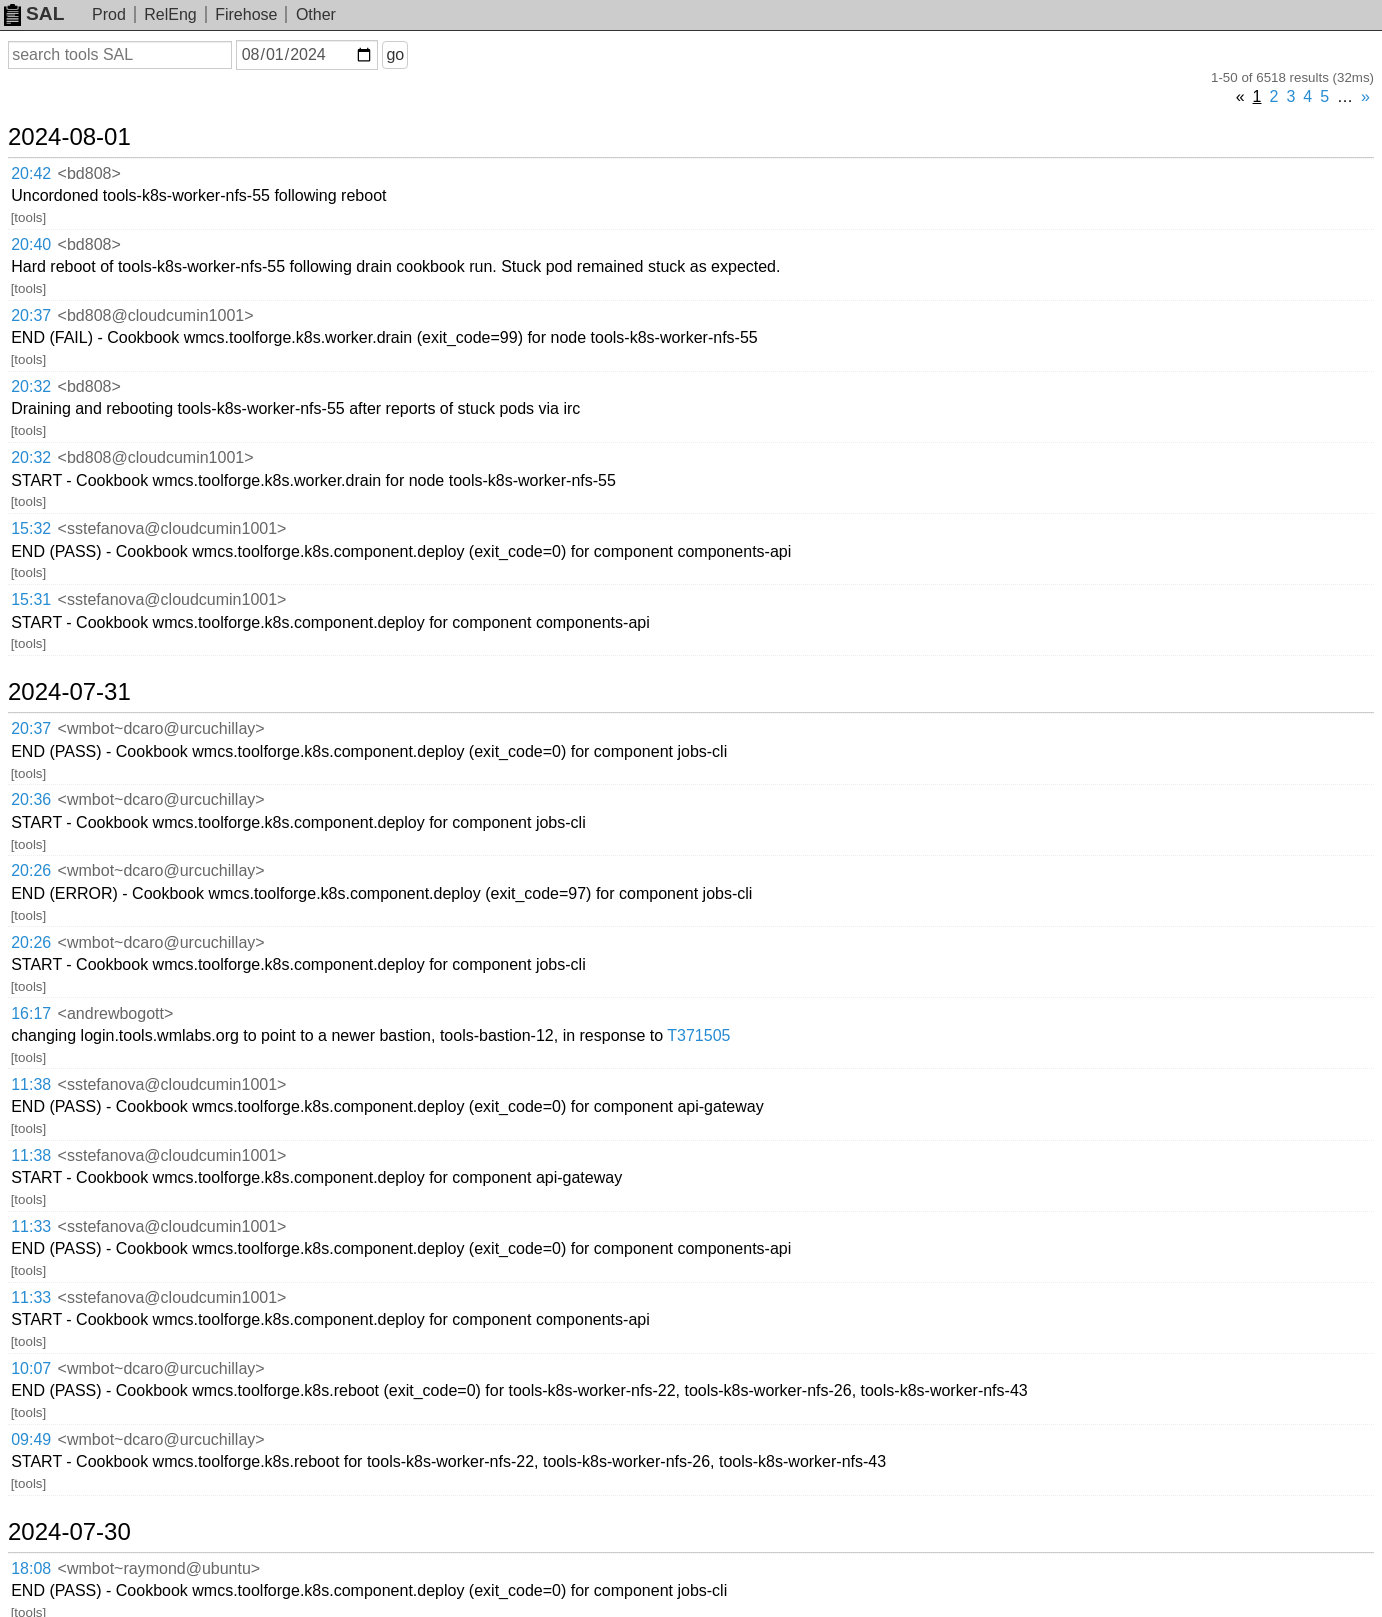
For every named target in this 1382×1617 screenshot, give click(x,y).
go (395, 54)
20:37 (31, 315)
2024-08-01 (69, 137)
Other (316, 14)
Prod (109, 14)
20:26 (31, 870)
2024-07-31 (69, 692)
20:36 (31, 799)
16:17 (31, 1013)
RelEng (170, 14)
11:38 (31, 1084)
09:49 (31, 1439)
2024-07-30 (69, 1532)
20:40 (31, 244)
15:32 (31, 528)
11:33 (31, 1226)
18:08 (31, 1568)
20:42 (31, 173)
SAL (34, 13)
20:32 (31, 386)
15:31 (31, 599)
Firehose (246, 14)
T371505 (698, 1035)
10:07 (31, 1368)
